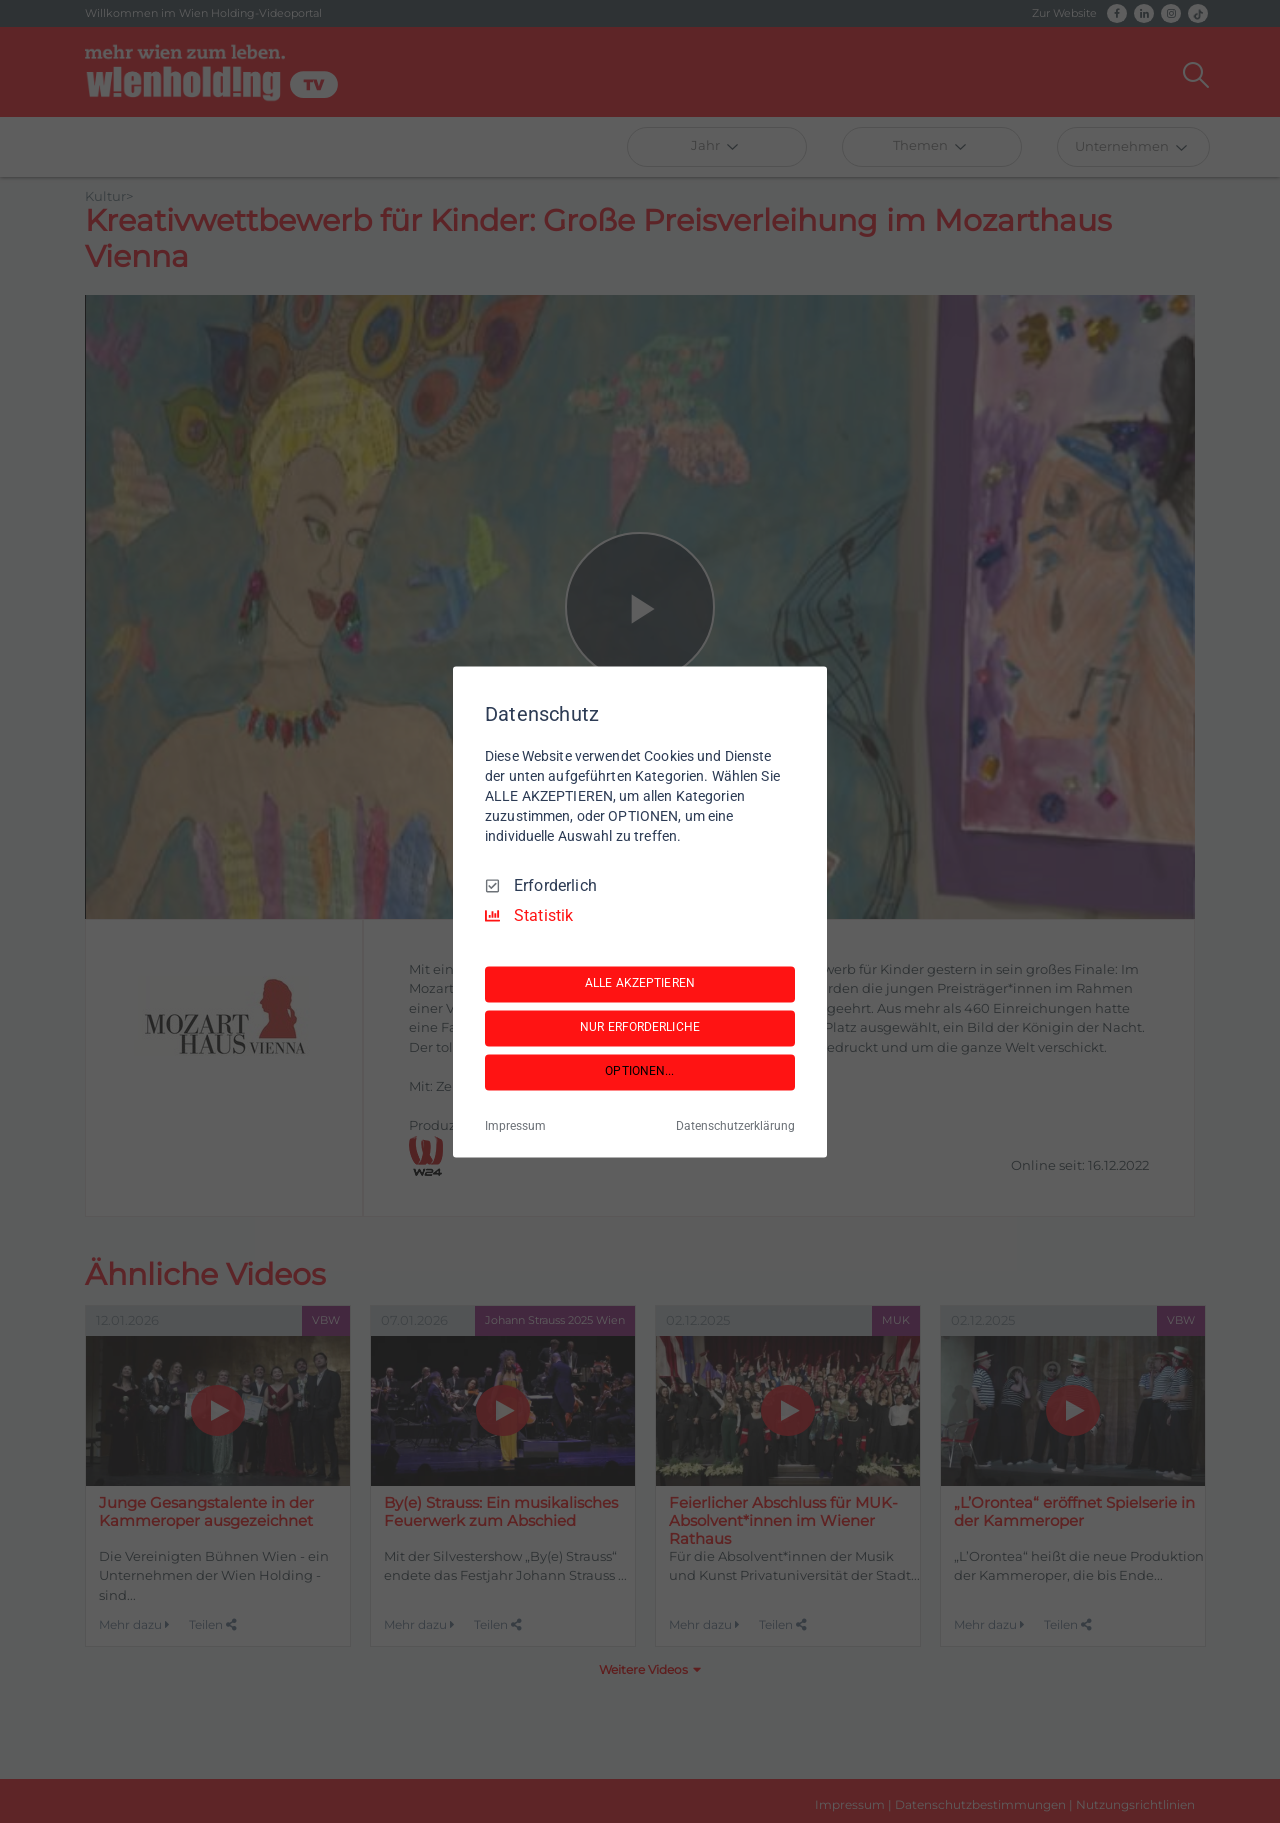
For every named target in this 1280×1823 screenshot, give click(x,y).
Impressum (515, 1126)
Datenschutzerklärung (735, 1126)
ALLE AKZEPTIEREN (640, 984)
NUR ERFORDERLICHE (640, 1028)
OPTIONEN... (639, 1072)
